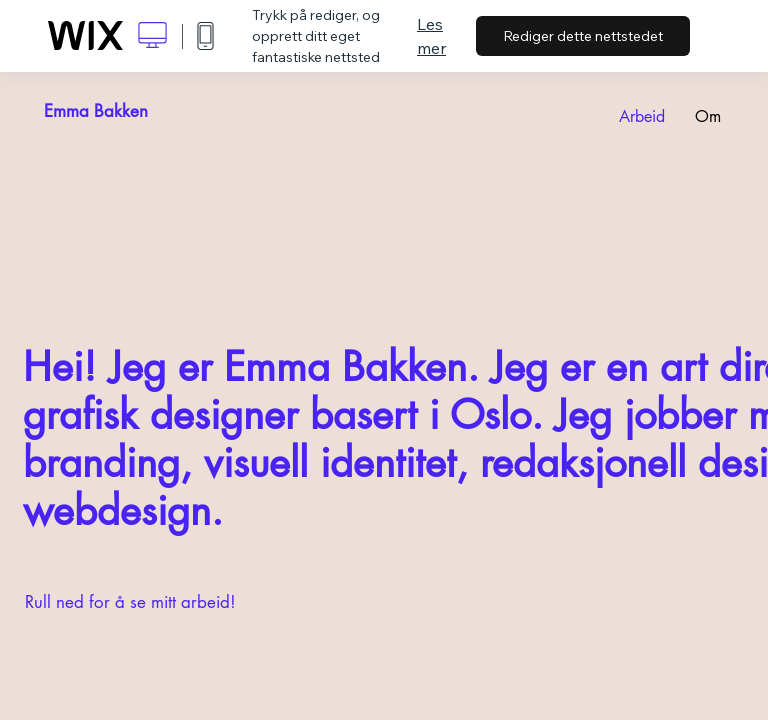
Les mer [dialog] (431, 36)
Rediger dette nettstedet (583, 36)
